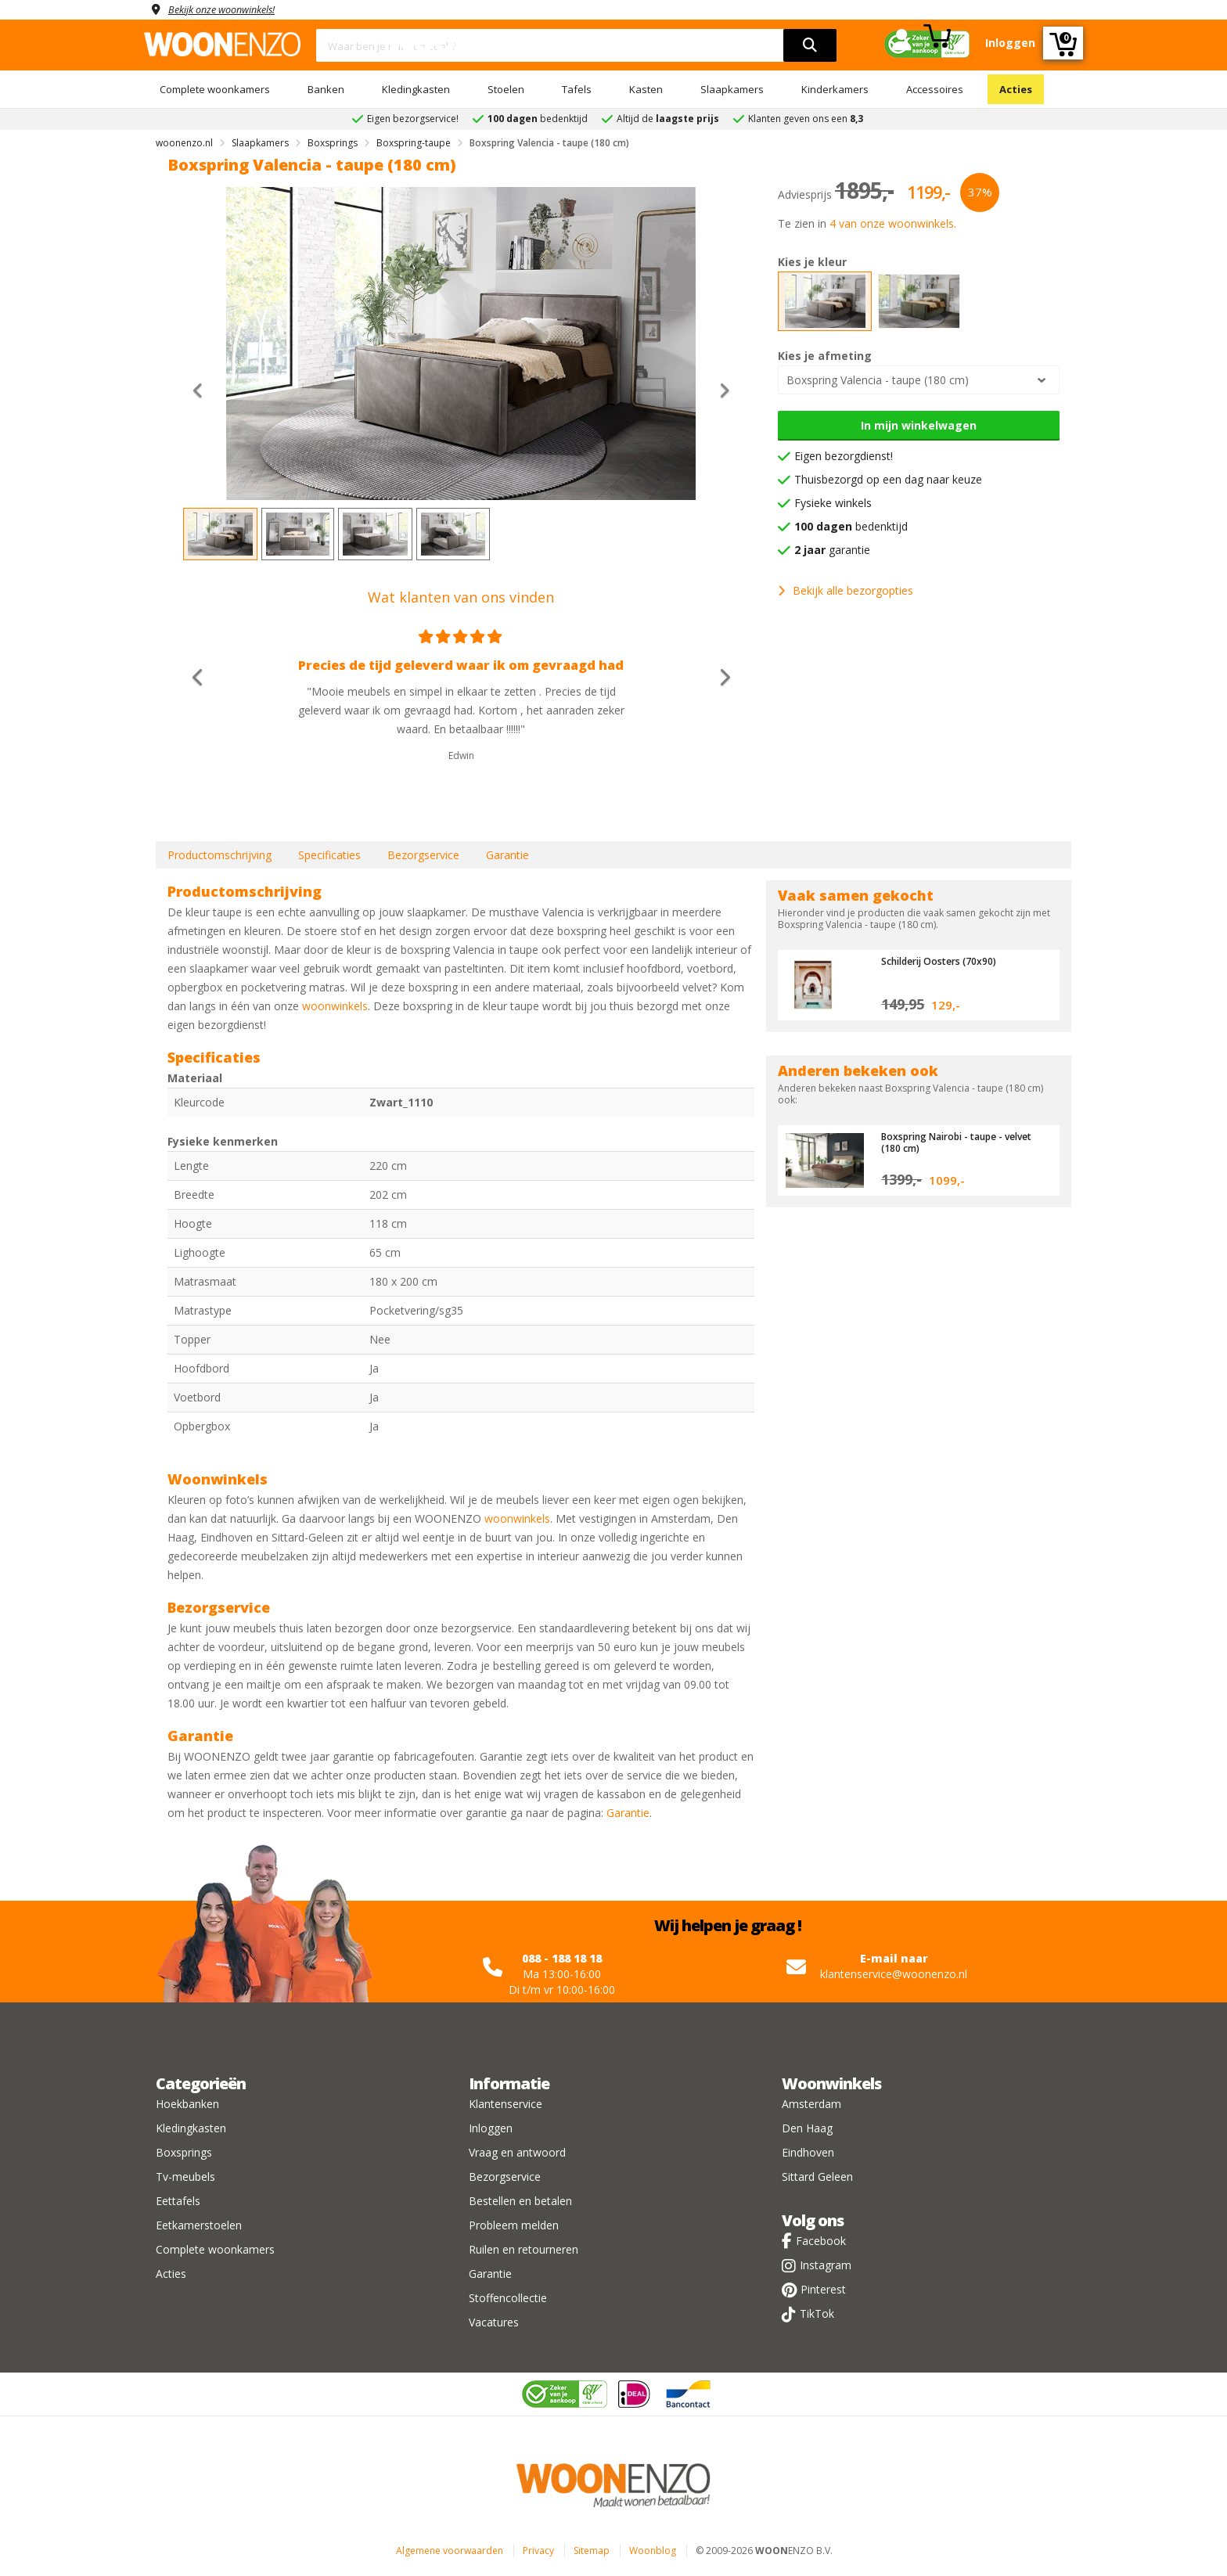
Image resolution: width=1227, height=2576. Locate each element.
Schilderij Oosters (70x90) (944, 961)
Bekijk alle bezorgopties (845, 590)
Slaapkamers (732, 89)
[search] (810, 45)
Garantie (507, 854)
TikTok (817, 2313)
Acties (1015, 89)
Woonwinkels (831, 2083)
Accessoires (934, 89)
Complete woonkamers (215, 89)
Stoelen (506, 89)
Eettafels (178, 2200)
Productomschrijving (219, 854)
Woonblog (652, 2550)
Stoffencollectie (508, 2297)
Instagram (825, 2265)
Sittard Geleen (817, 2176)
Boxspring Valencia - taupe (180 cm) (877, 379)
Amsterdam (811, 2103)
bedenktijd (851, 526)
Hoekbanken (187, 2103)
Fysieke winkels (833, 502)
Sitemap (592, 2550)
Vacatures (494, 2322)
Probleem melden (514, 2225)
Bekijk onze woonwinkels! (230, 9)
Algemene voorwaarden (449, 2550)
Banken (326, 89)
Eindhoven (808, 2152)
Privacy (538, 2550)
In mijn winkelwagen (919, 425)
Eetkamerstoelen (199, 2225)
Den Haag (807, 2128)
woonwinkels (335, 1005)
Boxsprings (184, 2152)
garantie (832, 549)
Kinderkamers (835, 89)
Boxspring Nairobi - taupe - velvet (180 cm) (964, 1141)
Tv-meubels (185, 2176)
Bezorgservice (423, 854)
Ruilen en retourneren (523, 2249)
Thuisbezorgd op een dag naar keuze (888, 479)
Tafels (577, 89)
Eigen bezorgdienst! (843, 455)
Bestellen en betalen (520, 2200)
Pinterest (823, 2289)
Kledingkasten (416, 89)
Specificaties (329, 854)
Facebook (821, 2240)
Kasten (646, 89)
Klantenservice (505, 2103)
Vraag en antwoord (517, 2152)
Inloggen (491, 2128)
